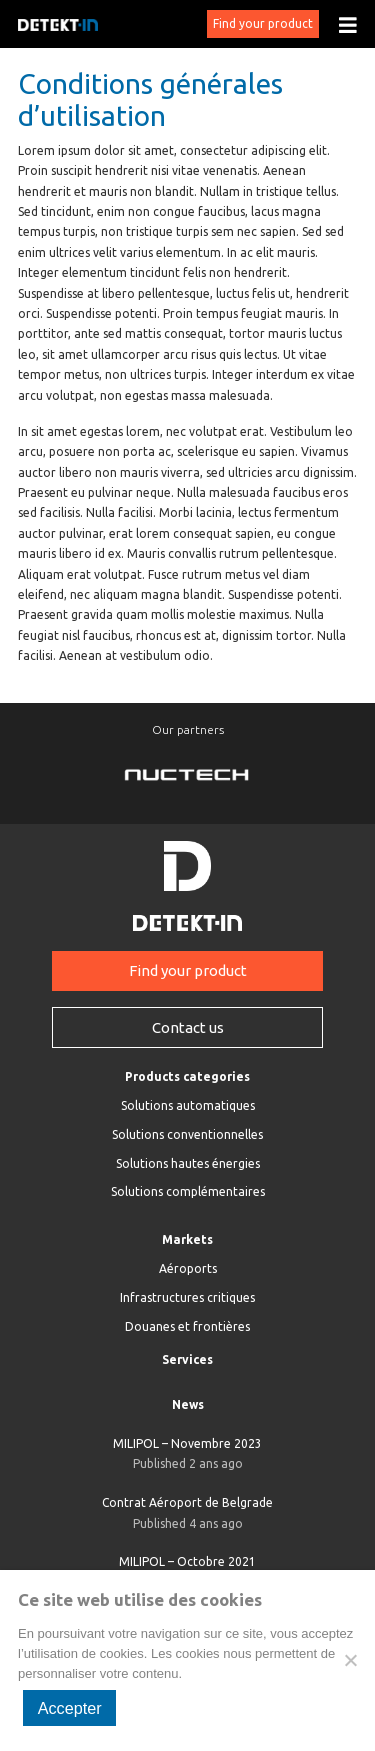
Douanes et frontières (187, 1326)
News (188, 1404)
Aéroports (188, 1268)
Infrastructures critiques (187, 1297)
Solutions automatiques (188, 1105)
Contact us (188, 1027)
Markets (187, 1239)
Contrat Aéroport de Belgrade (187, 1515)
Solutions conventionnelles (187, 1134)
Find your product (263, 23)
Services (187, 1359)
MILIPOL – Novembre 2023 (187, 1456)
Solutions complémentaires (188, 1191)
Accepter (70, 1708)
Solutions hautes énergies (188, 1163)
